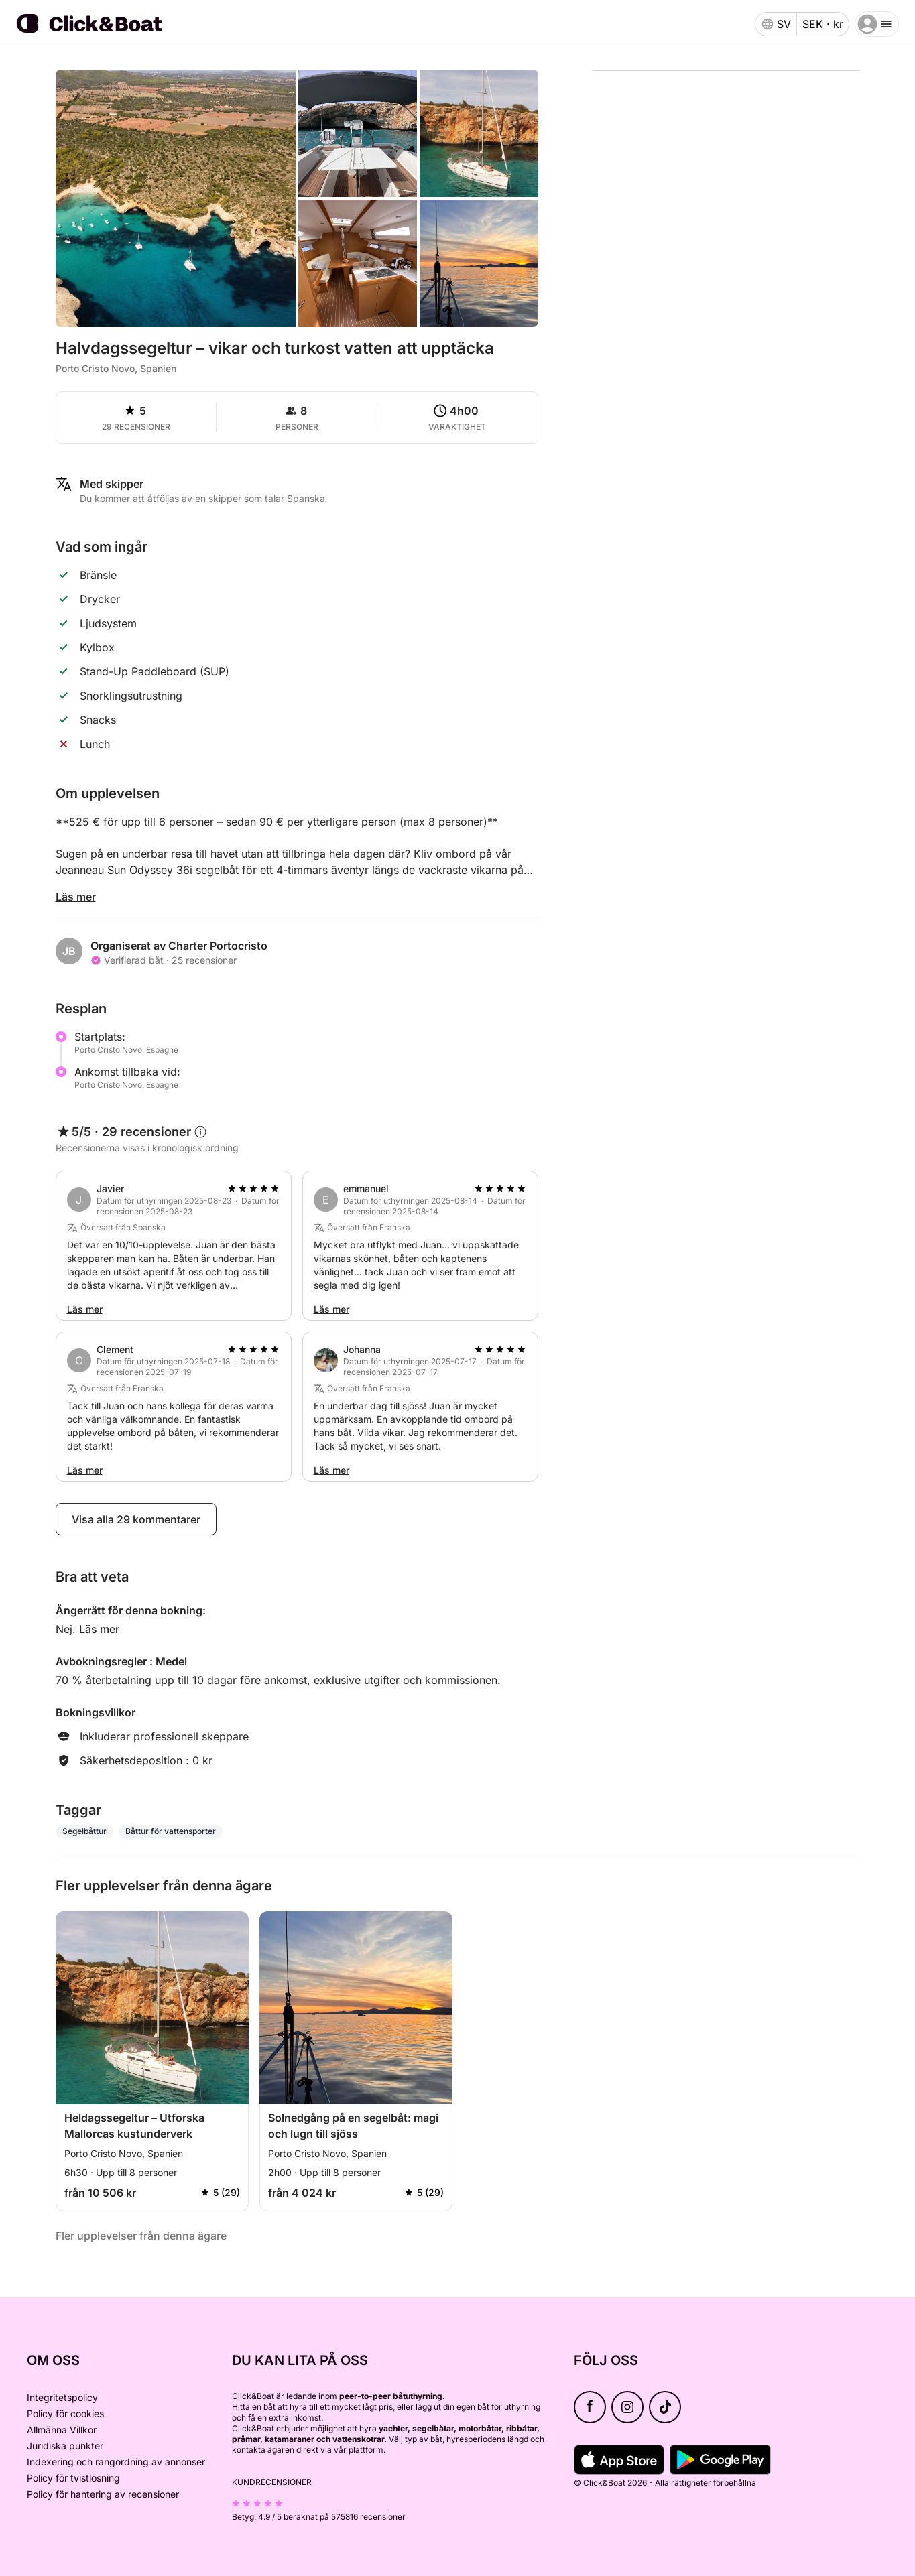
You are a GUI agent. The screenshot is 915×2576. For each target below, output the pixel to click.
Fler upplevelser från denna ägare (141, 2235)
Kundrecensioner (272, 2482)
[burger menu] (877, 24)
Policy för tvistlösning (73, 2478)
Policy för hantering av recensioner (103, 2494)
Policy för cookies (65, 2413)
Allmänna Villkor (62, 2429)
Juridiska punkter (65, 2445)
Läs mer (76, 896)
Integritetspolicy (62, 2397)
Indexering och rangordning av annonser (116, 2461)
